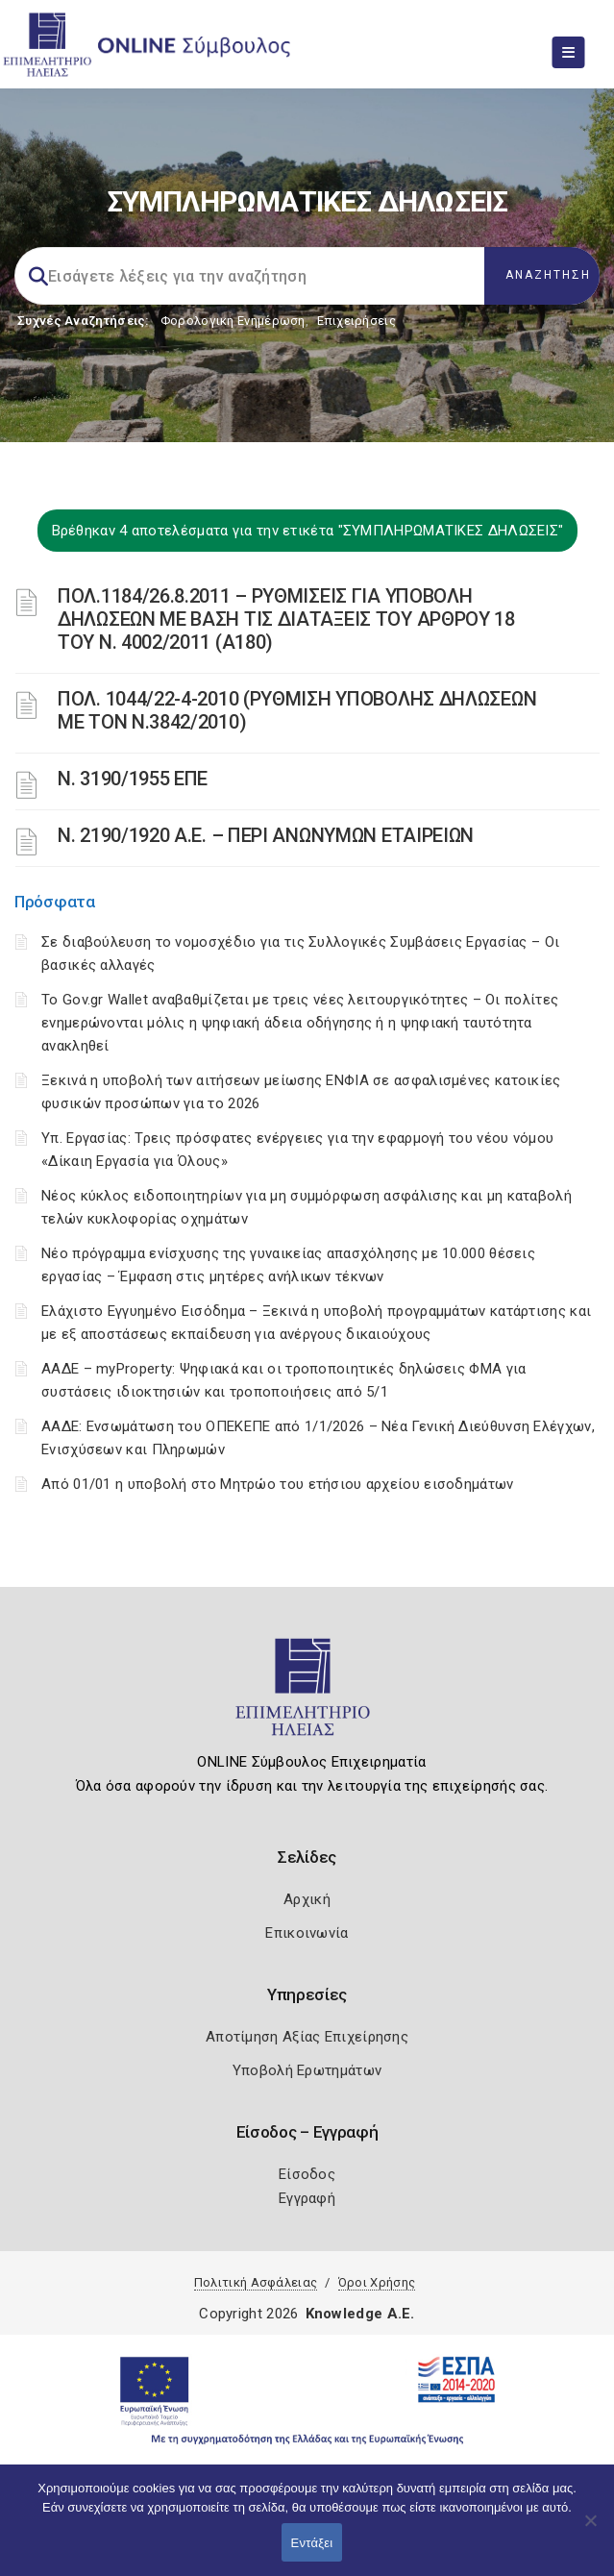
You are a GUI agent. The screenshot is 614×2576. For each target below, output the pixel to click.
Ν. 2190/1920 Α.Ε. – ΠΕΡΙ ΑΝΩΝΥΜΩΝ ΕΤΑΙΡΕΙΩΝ (266, 835)
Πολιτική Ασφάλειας (255, 2282)
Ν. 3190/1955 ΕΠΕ (133, 778)
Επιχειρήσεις (356, 320)
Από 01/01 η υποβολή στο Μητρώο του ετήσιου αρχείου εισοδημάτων (277, 1484)
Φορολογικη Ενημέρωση (233, 320)
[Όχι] (590, 2530)
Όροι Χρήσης (376, 2282)
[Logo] (307, 1695)
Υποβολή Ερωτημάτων (307, 2070)
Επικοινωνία (306, 1933)
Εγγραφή (307, 2198)
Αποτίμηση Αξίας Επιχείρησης (307, 2036)
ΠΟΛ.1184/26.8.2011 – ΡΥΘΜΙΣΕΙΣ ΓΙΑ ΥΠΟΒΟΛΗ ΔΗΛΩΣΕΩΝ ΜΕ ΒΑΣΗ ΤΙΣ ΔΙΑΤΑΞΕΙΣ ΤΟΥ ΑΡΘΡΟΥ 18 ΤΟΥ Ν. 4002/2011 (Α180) (286, 619)
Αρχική (307, 1899)
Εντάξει (312, 2543)
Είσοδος (307, 2174)
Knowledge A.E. (360, 2313)
